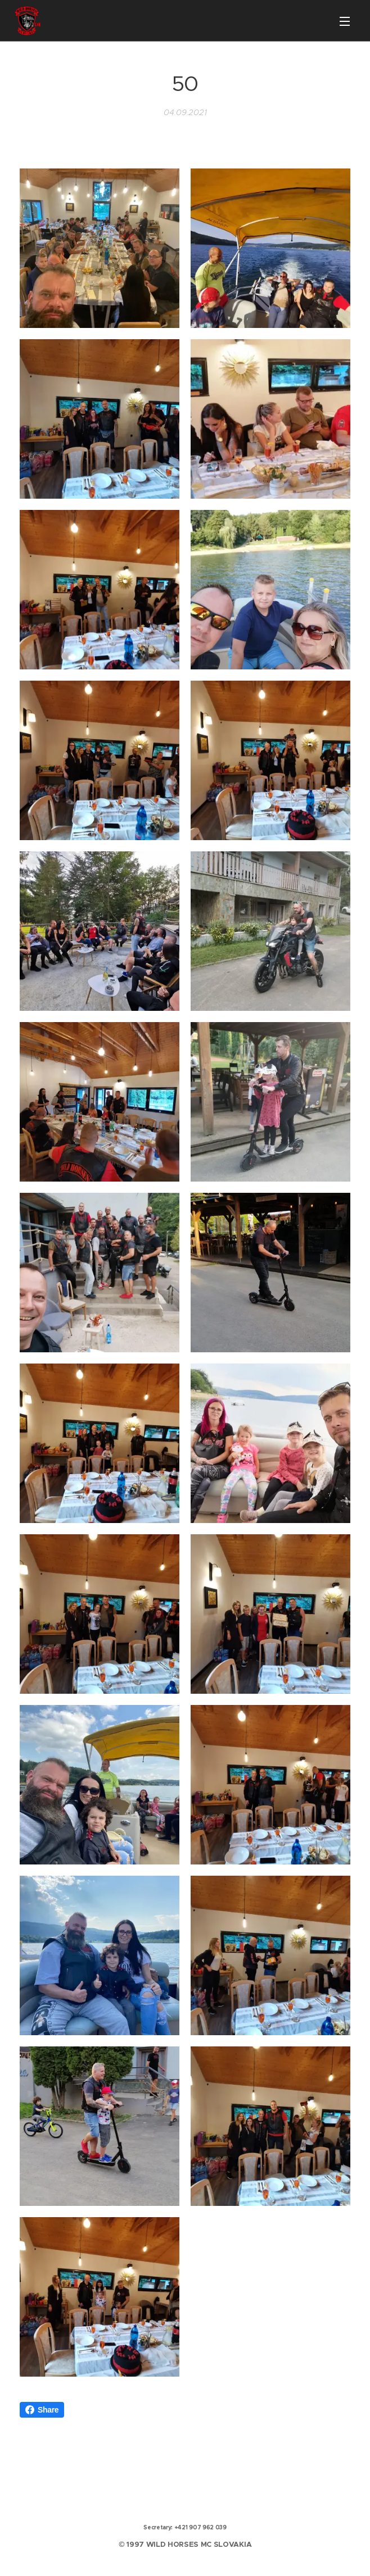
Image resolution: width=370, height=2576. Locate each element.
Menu (345, 21)
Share (41, 2409)
